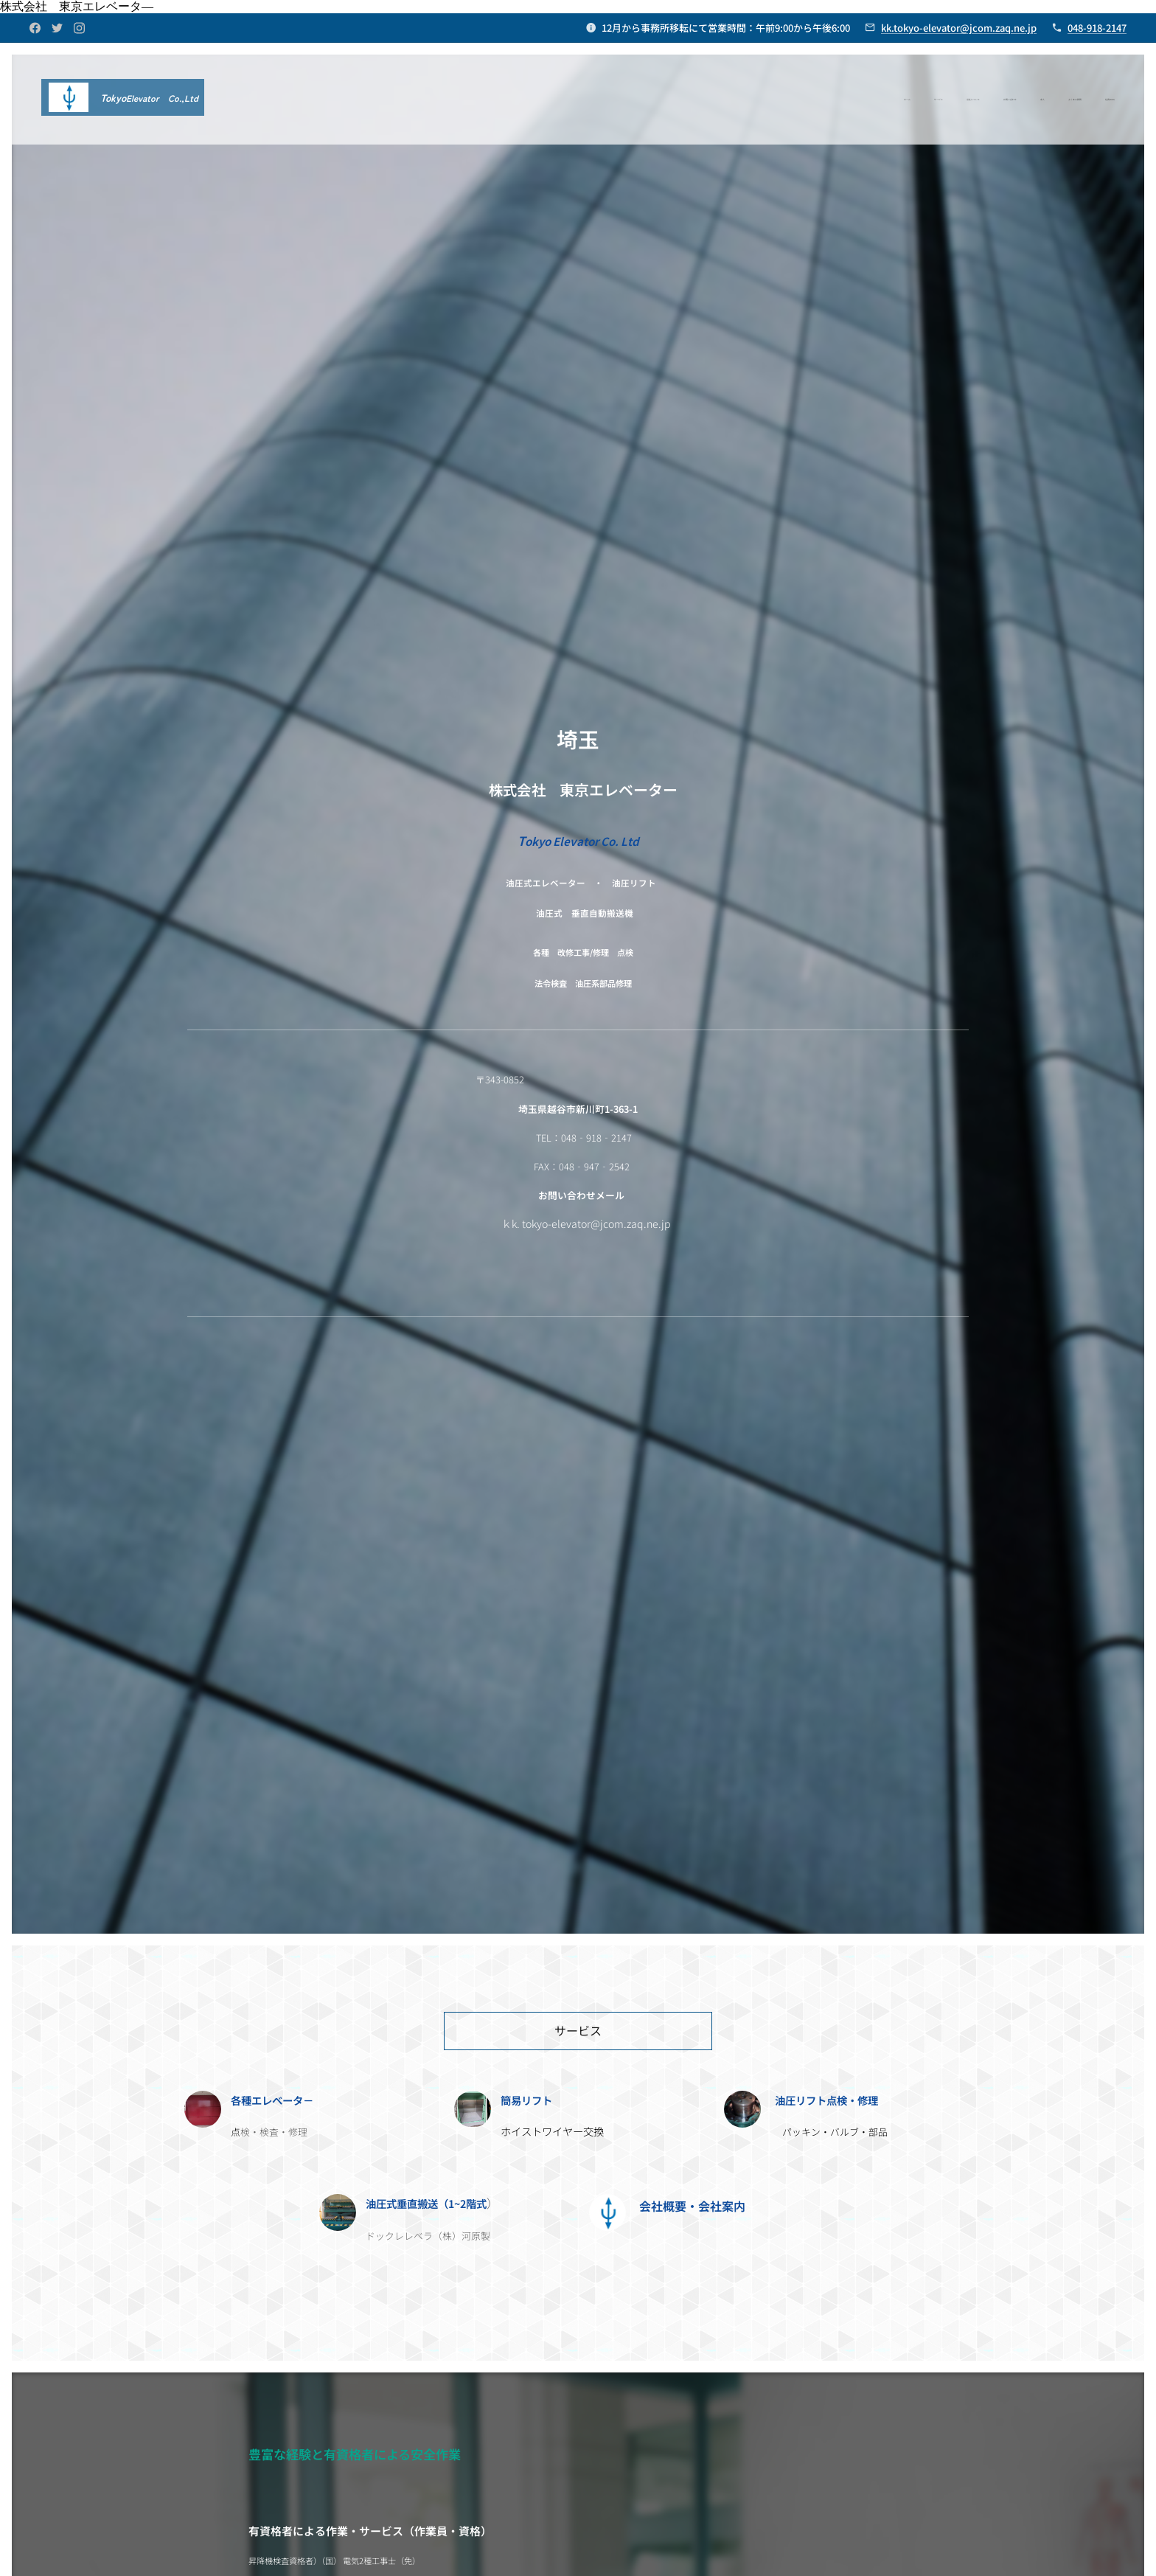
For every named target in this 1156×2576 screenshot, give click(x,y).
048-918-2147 (1097, 28)
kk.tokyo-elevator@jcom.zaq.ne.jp (959, 28)
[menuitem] (977, 99)
